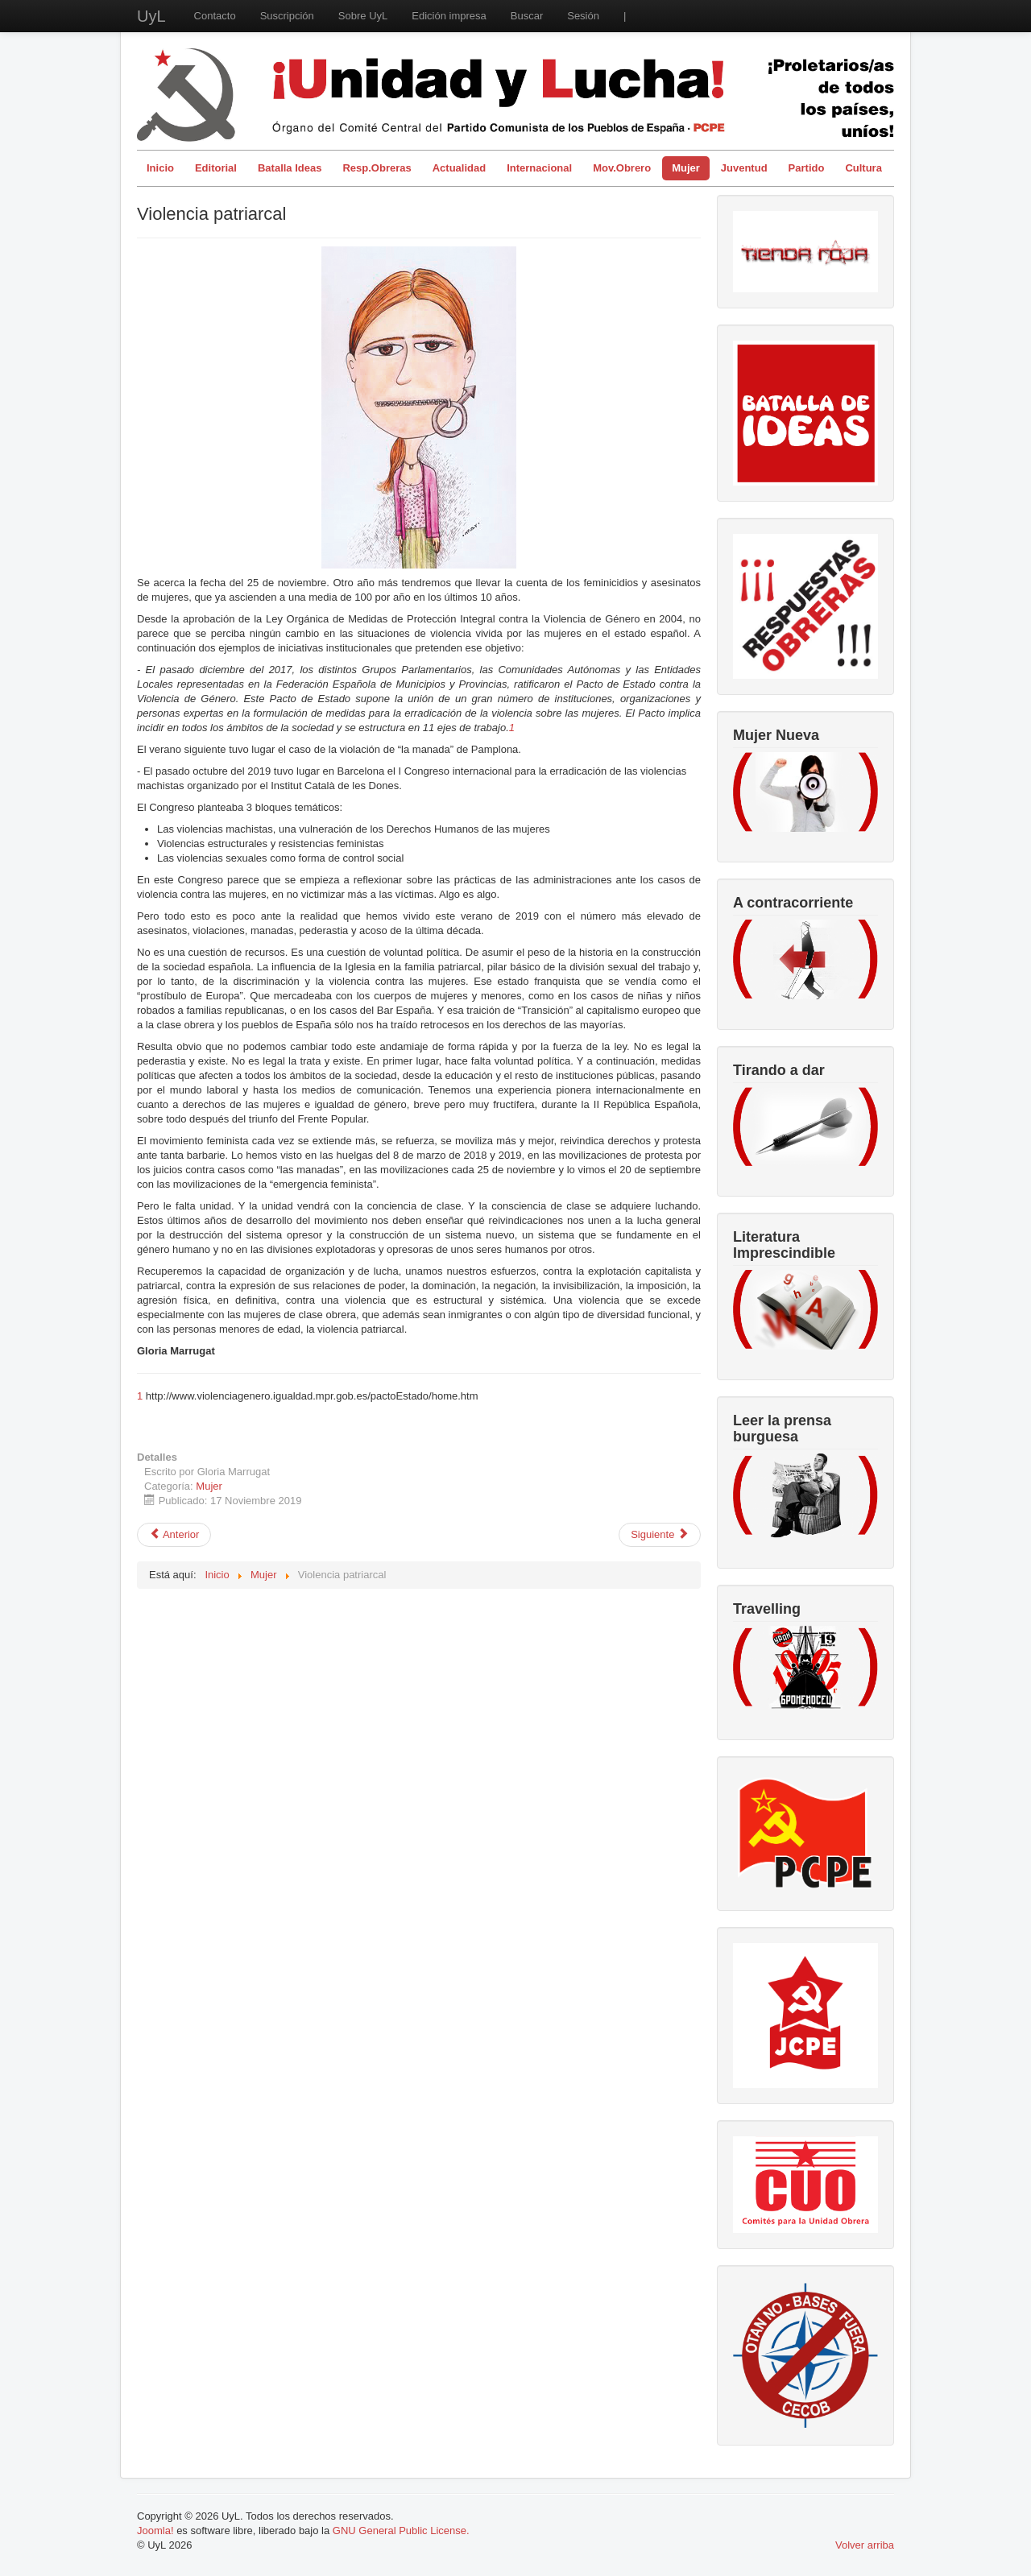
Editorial (216, 168)
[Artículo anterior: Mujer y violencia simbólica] (174, 1535)
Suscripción (287, 16)
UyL (151, 16)
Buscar (527, 16)
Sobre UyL (362, 16)
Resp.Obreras (376, 168)
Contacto (215, 16)
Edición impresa (449, 16)
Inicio (160, 168)
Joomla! (155, 2530)
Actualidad (459, 168)
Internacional (539, 168)
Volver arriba (864, 2545)
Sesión (583, 16)
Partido (807, 168)
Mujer (686, 168)
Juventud (744, 168)
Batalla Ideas (290, 168)
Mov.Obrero (622, 168)
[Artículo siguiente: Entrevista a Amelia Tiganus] (660, 1535)
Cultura (863, 168)
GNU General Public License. (401, 2530)
